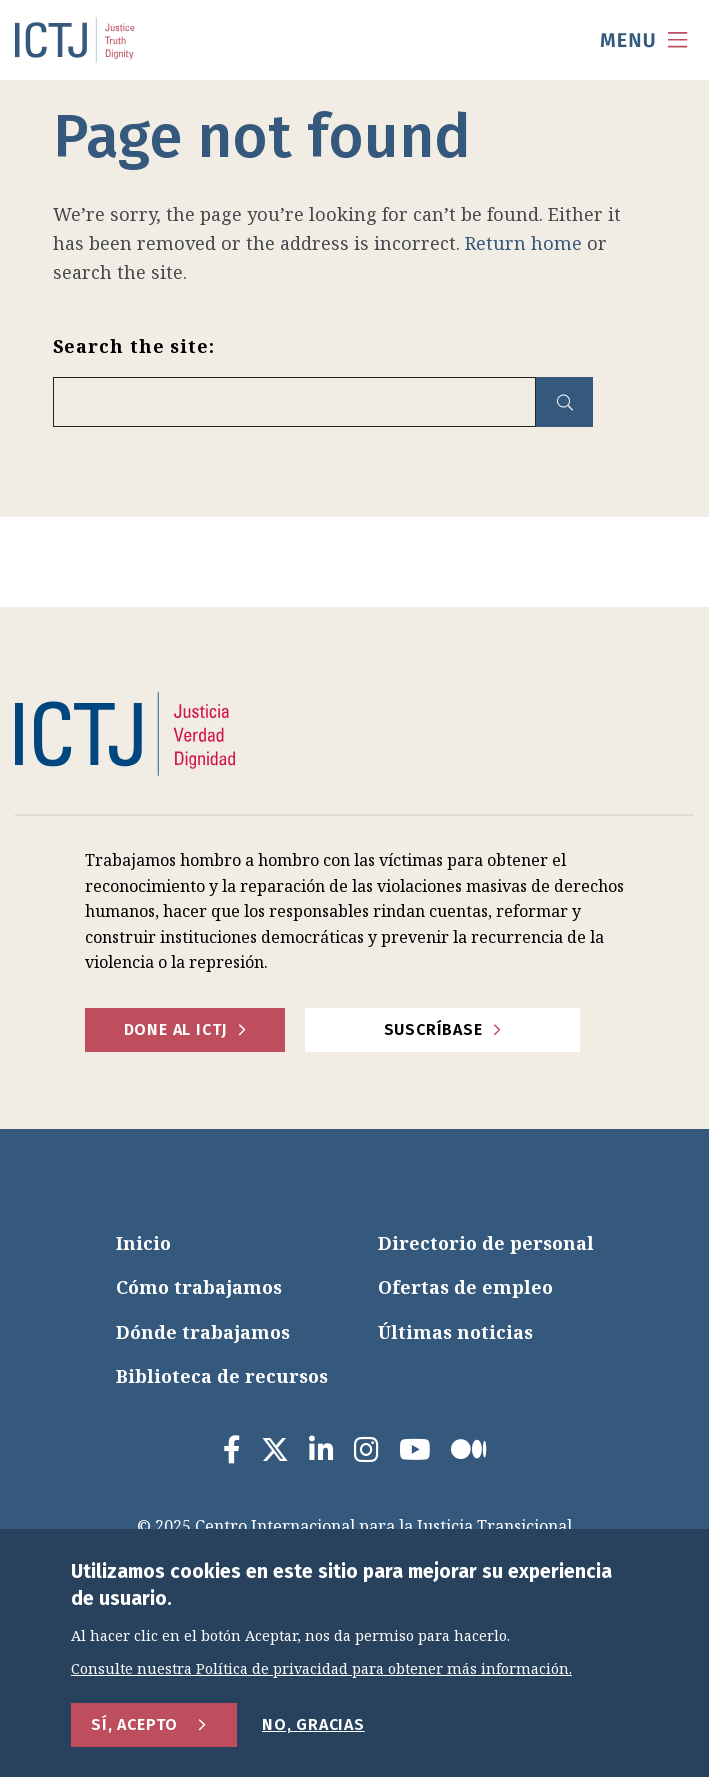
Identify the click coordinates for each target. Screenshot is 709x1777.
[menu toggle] (644, 40)
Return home (523, 243)
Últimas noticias (455, 1332)
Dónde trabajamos (203, 1332)
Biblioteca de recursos (222, 1376)
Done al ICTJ (176, 1029)
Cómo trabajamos (199, 1287)
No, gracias (313, 1724)
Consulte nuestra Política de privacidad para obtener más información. (321, 1669)
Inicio (143, 1243)
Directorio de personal (486, 1243)
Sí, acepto (134, 1724)
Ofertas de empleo (465, 1287)
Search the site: (134, 346)
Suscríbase (433, 1029)
